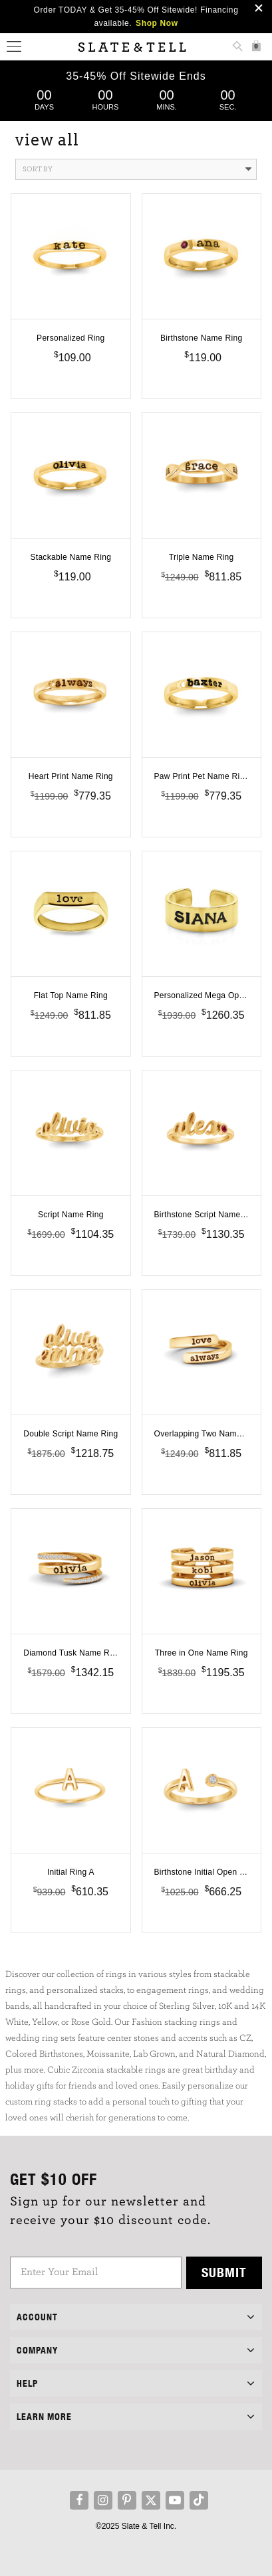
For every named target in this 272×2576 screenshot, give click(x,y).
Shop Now (157, 23)
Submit (224, 2272)
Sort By (137, 169)
